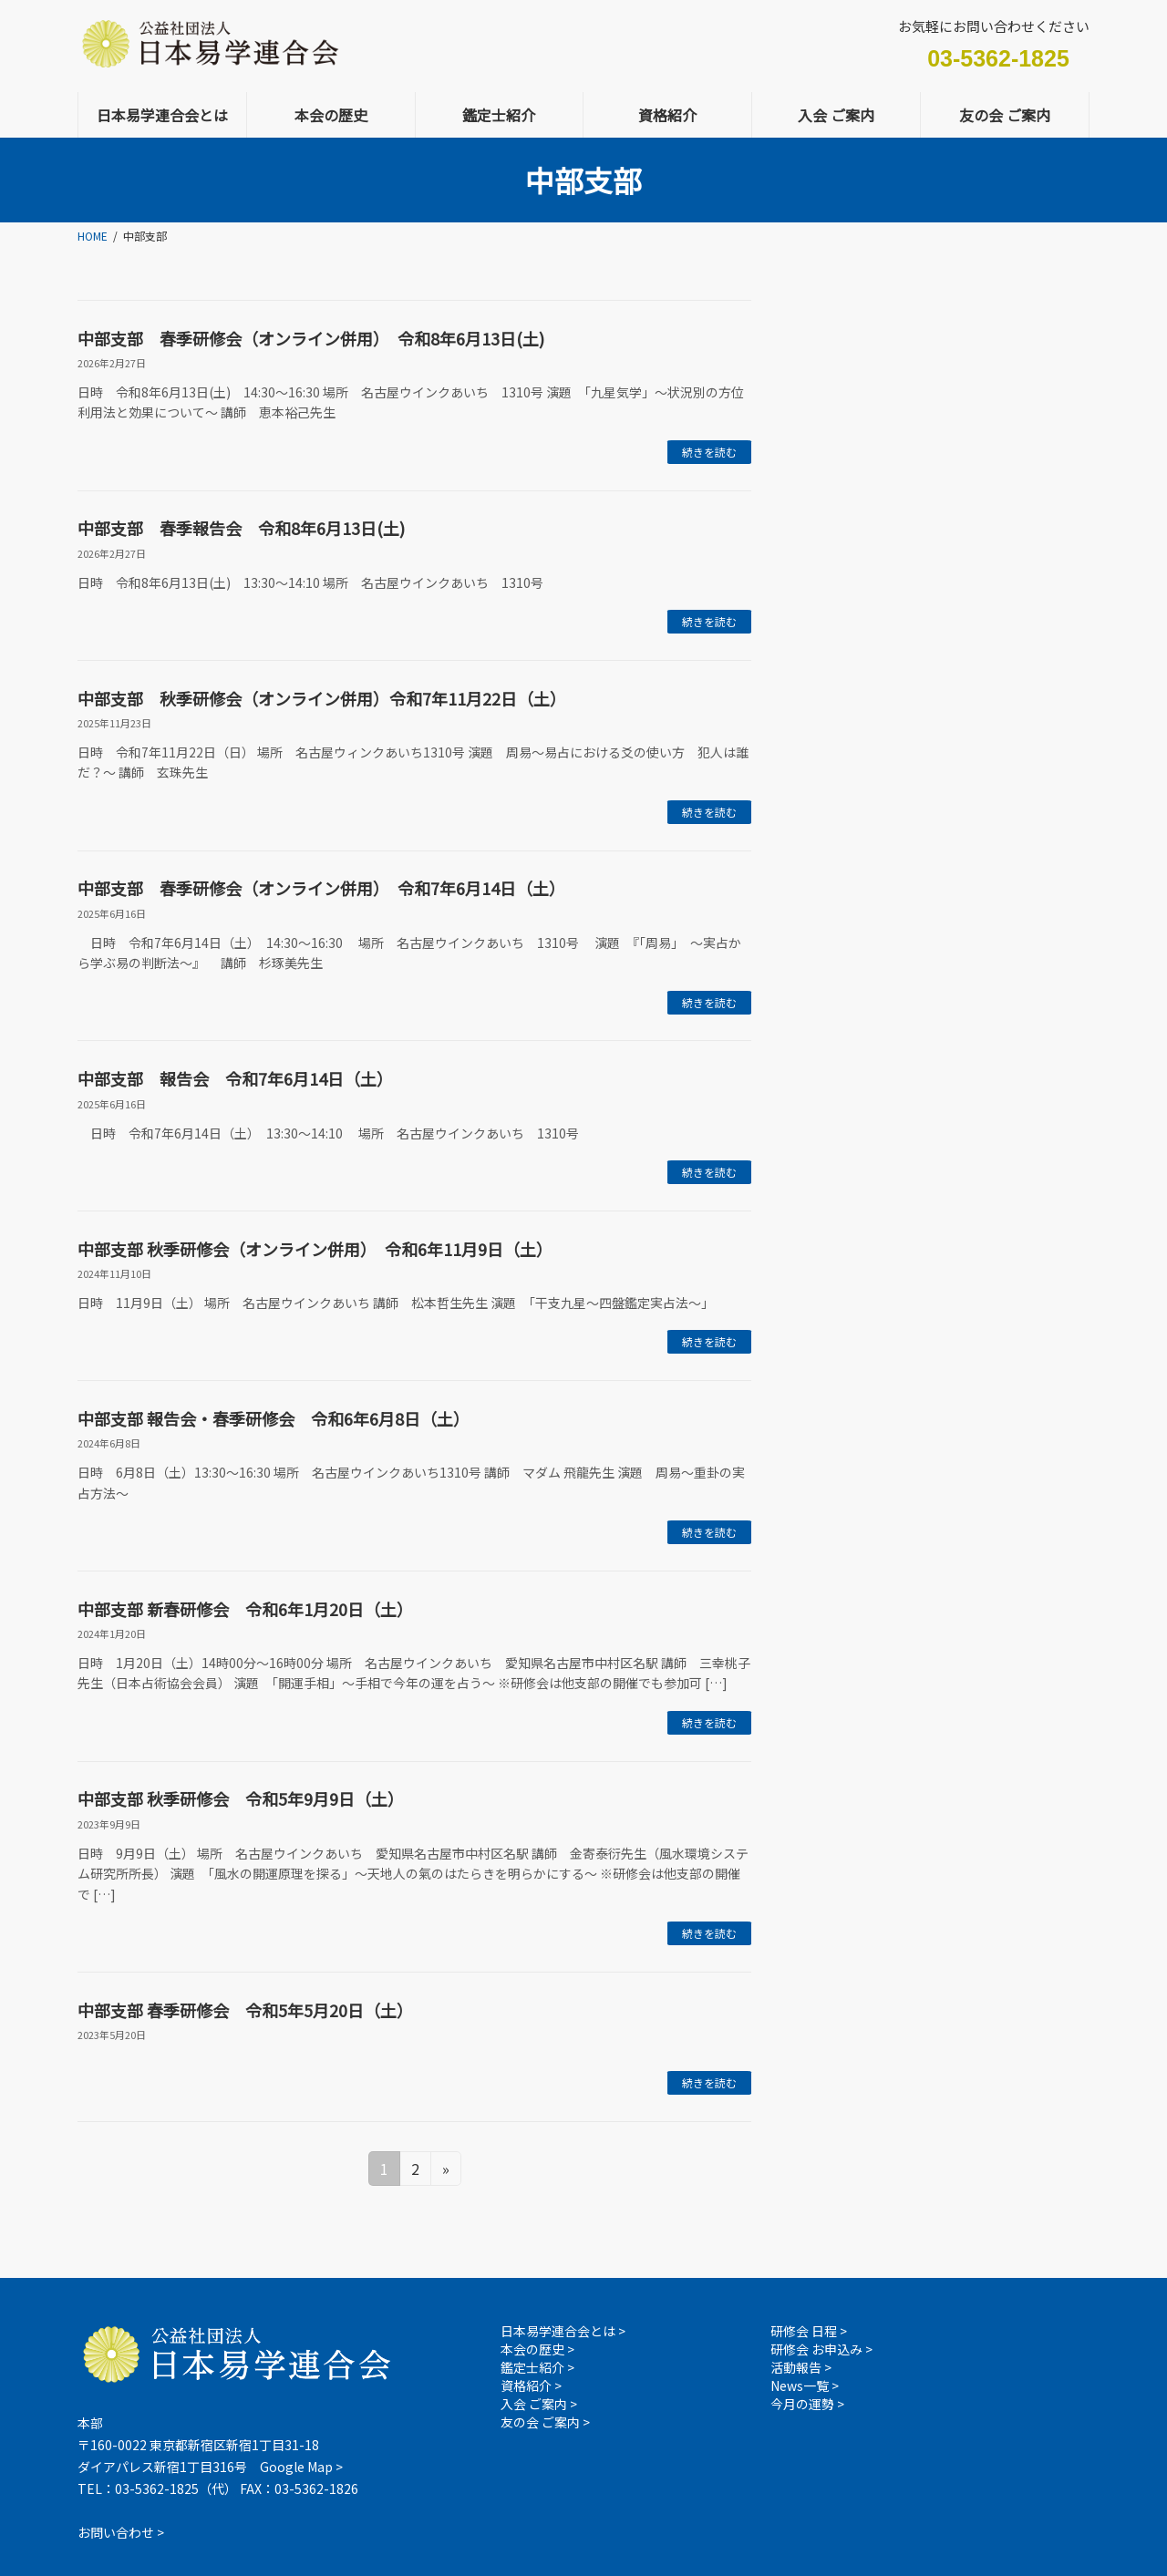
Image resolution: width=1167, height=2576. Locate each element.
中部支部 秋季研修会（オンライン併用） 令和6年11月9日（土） (315, 1249)
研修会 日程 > (808, 2331)
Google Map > (301, 2467)
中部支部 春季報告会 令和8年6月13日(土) (241, 528)
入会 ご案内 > (539, 2404)
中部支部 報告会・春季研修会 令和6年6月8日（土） (273, 1418)
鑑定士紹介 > (537, 2367)
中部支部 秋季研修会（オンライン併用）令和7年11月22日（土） (321, 698)
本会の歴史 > (537, 2349)
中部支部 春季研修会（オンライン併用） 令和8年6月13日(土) (310, 338)
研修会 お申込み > (821, 2349)
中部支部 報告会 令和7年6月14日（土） (235, 1078)
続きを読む (709, 451)
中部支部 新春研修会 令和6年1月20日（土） (245, 1609)
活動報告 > (800, 2367)
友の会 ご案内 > (545, 2422)
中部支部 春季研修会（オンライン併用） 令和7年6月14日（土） (321, 888)
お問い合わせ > (120, 2531)
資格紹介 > (531, 2385)
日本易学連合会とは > (563, 2331)
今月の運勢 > (807, 2404)
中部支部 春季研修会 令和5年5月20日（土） (245, 2010)
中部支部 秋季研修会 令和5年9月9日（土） (240, 1798)
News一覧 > (804, 2385)
